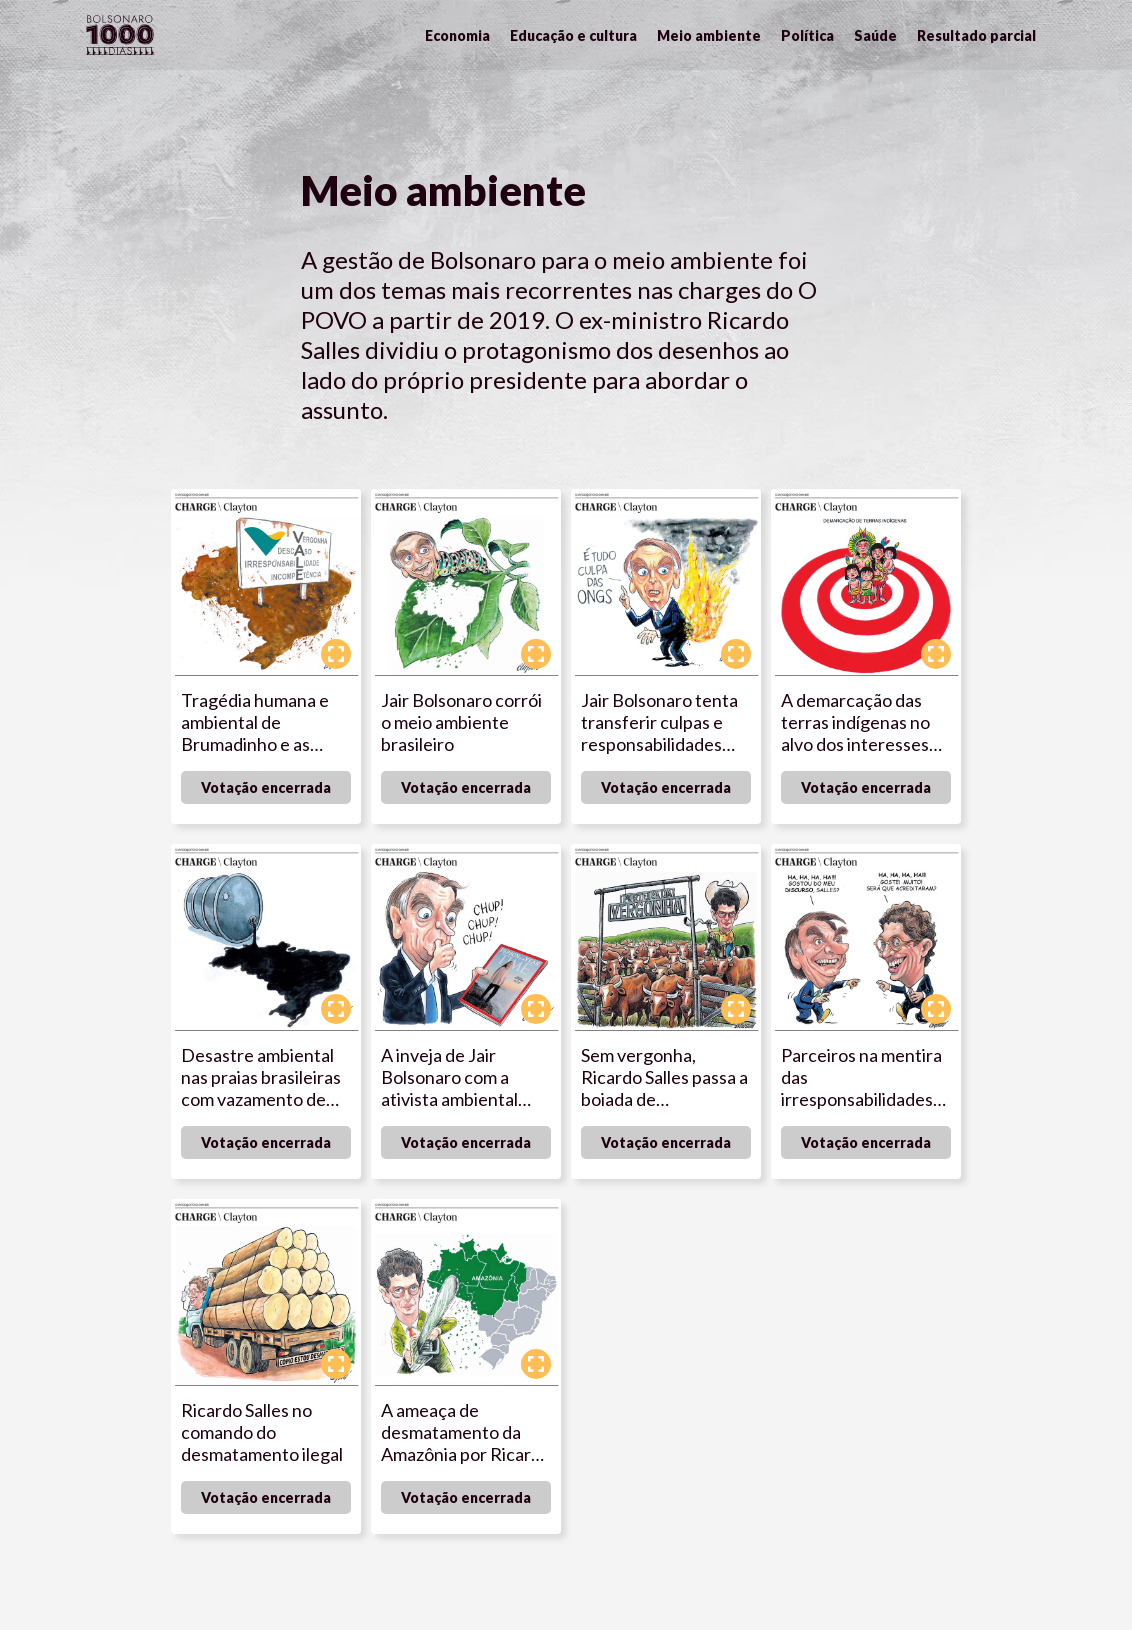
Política (807, 35)
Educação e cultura (573, 35)
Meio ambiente (709, 35)
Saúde (875, 35)
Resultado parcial (976, 35)
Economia (457, 35)
